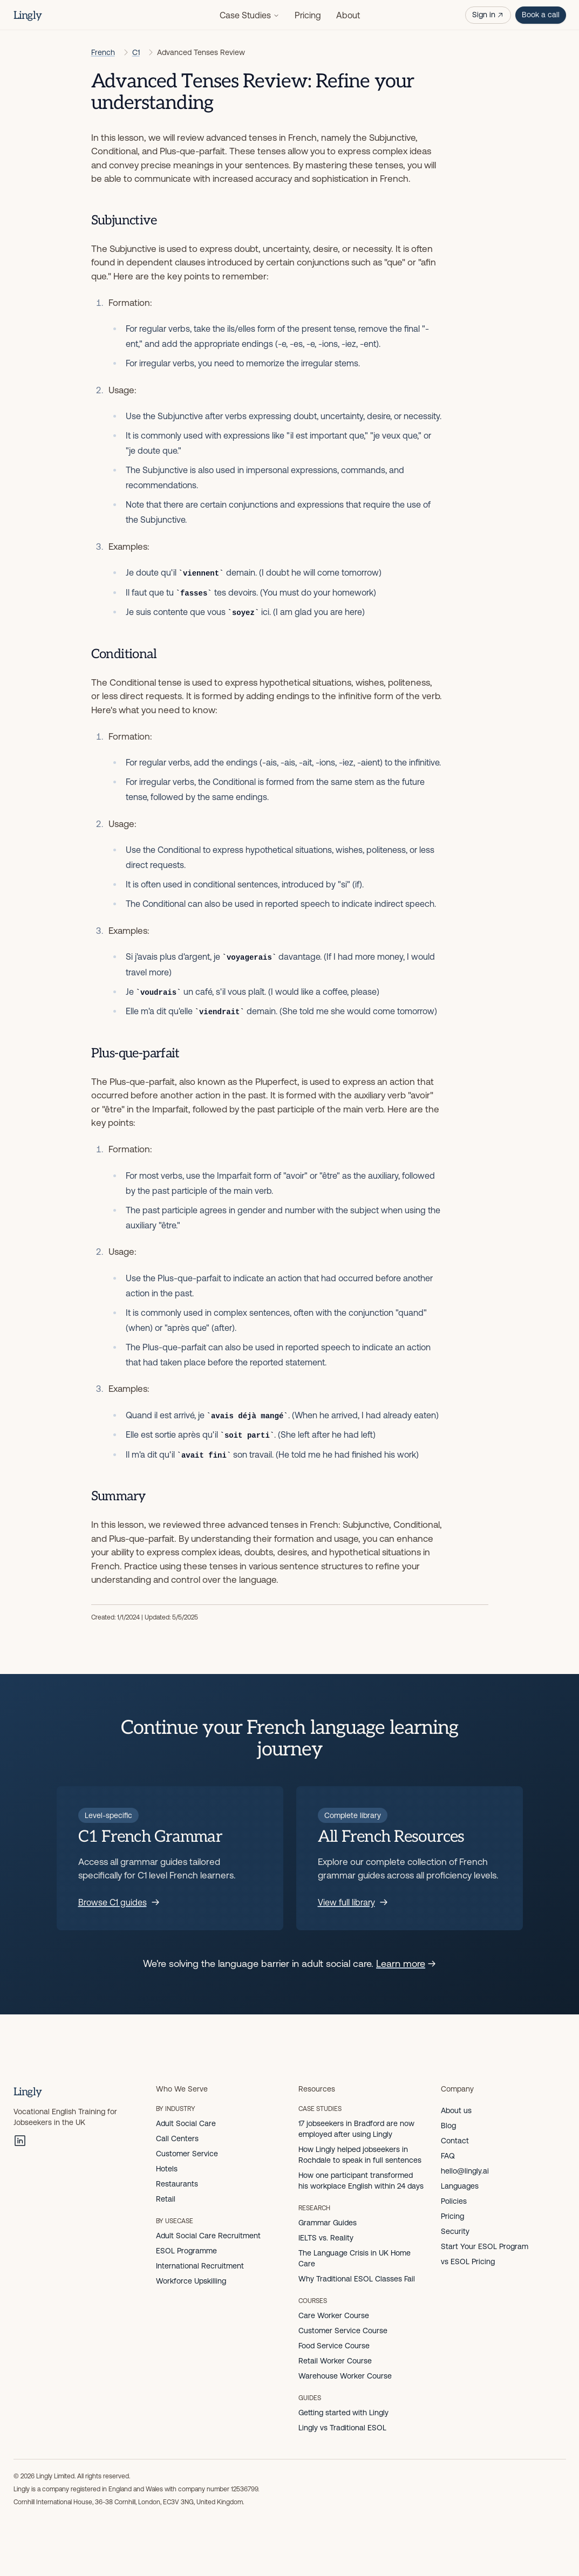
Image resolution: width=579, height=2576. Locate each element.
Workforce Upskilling (191, 2281)
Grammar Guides (327, 2222)
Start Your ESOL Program (484, 2246)
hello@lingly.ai (465, 2171)
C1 (136, 52)
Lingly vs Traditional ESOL (342, 2427)
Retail (165, 2199)
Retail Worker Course (335, 2360)
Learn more (406, 1963)
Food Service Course (334, 2345)
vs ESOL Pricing (468, 2261)
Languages (460, 2186)
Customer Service (187, 2153)
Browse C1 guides (119, 1902)
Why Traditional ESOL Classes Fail (356, 2278)
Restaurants (177, 2183)
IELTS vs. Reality (325, 2237)
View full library (353, 1902)
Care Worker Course (333, 2315)
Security (455, 2231)
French (103, 52)
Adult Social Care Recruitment (208, 2235)
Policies (454, 2201)
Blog (448, 2125)
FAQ (448, 2155)
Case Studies (250, 15)
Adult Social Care (186, 2123)
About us (456, 2110)
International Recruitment (200, 2265)
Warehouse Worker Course (345, 2376)
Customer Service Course (342, 2330)
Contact (455, 2140)
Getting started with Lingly (343, 2412)
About (348, 15)
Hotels (167, 2168)
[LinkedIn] (19, 2140)
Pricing (308, 15)
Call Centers (177, 2138)
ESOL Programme (186, 2250)
